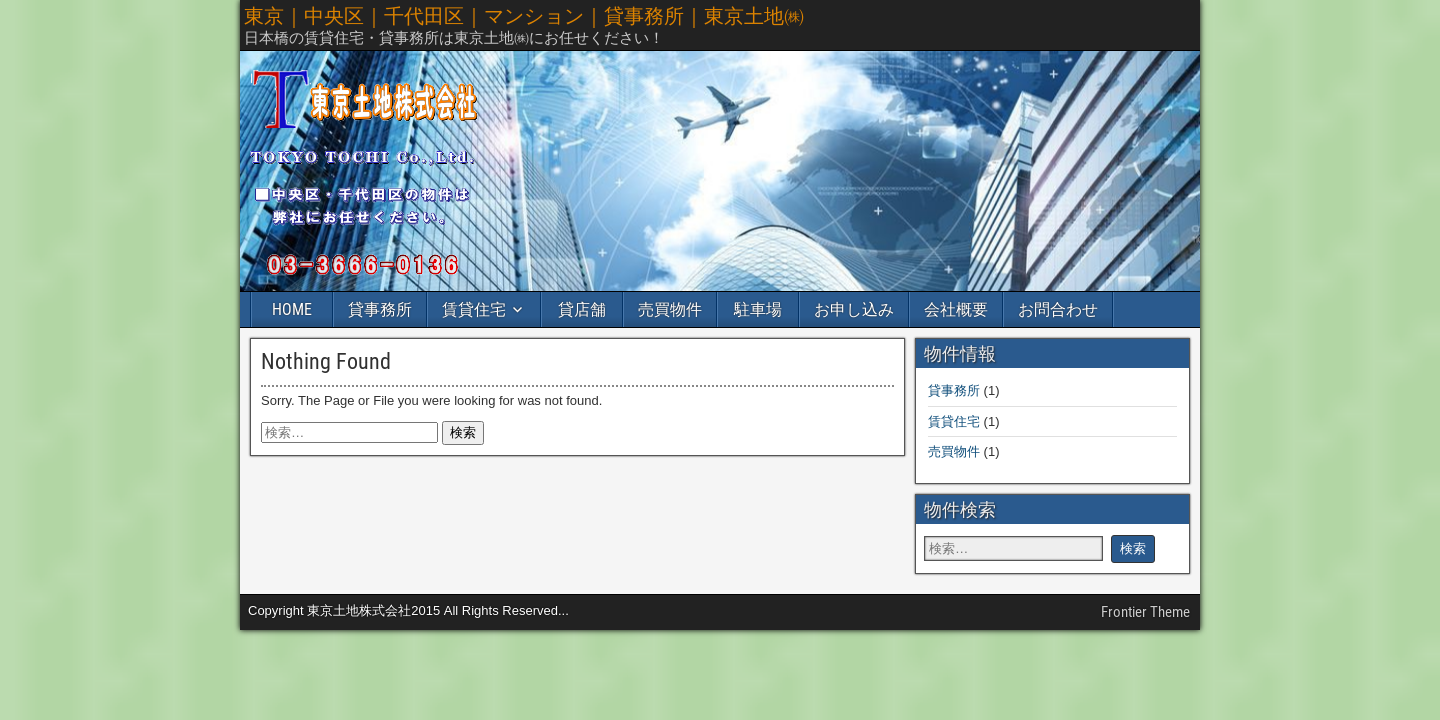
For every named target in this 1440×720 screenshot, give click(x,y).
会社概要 (956, 309)
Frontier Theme (1145, 612)
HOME (292, 309)
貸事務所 (380, 309)
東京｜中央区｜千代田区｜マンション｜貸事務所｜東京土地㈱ (524, 16)
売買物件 (670, 309)
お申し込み (854, 309)
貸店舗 (582, 309)
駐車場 (758, 309)
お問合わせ (1058, 309)
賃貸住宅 (474, 309)
